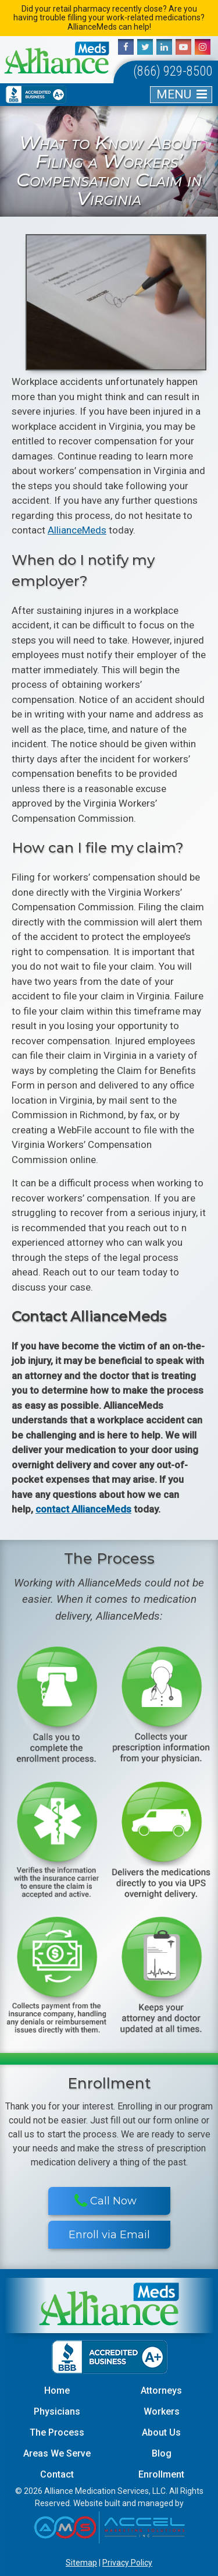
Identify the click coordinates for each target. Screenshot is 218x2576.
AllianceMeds (77, 530)
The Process (57, 2432)
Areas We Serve (57, 2453)
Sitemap (81, 2562)
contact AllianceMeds (83, 1509)
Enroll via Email (109, 2234)
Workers (162, 2411)
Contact (57, 2474)
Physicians (57, 2411)
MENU (173, 94)
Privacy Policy (127, 2562)
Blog (161, 2453)
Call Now (105, 2201)
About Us (161, 2432)
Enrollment (161, 2474)
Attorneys (161, 2390)
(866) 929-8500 (172, 71)
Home (57, 2390)
